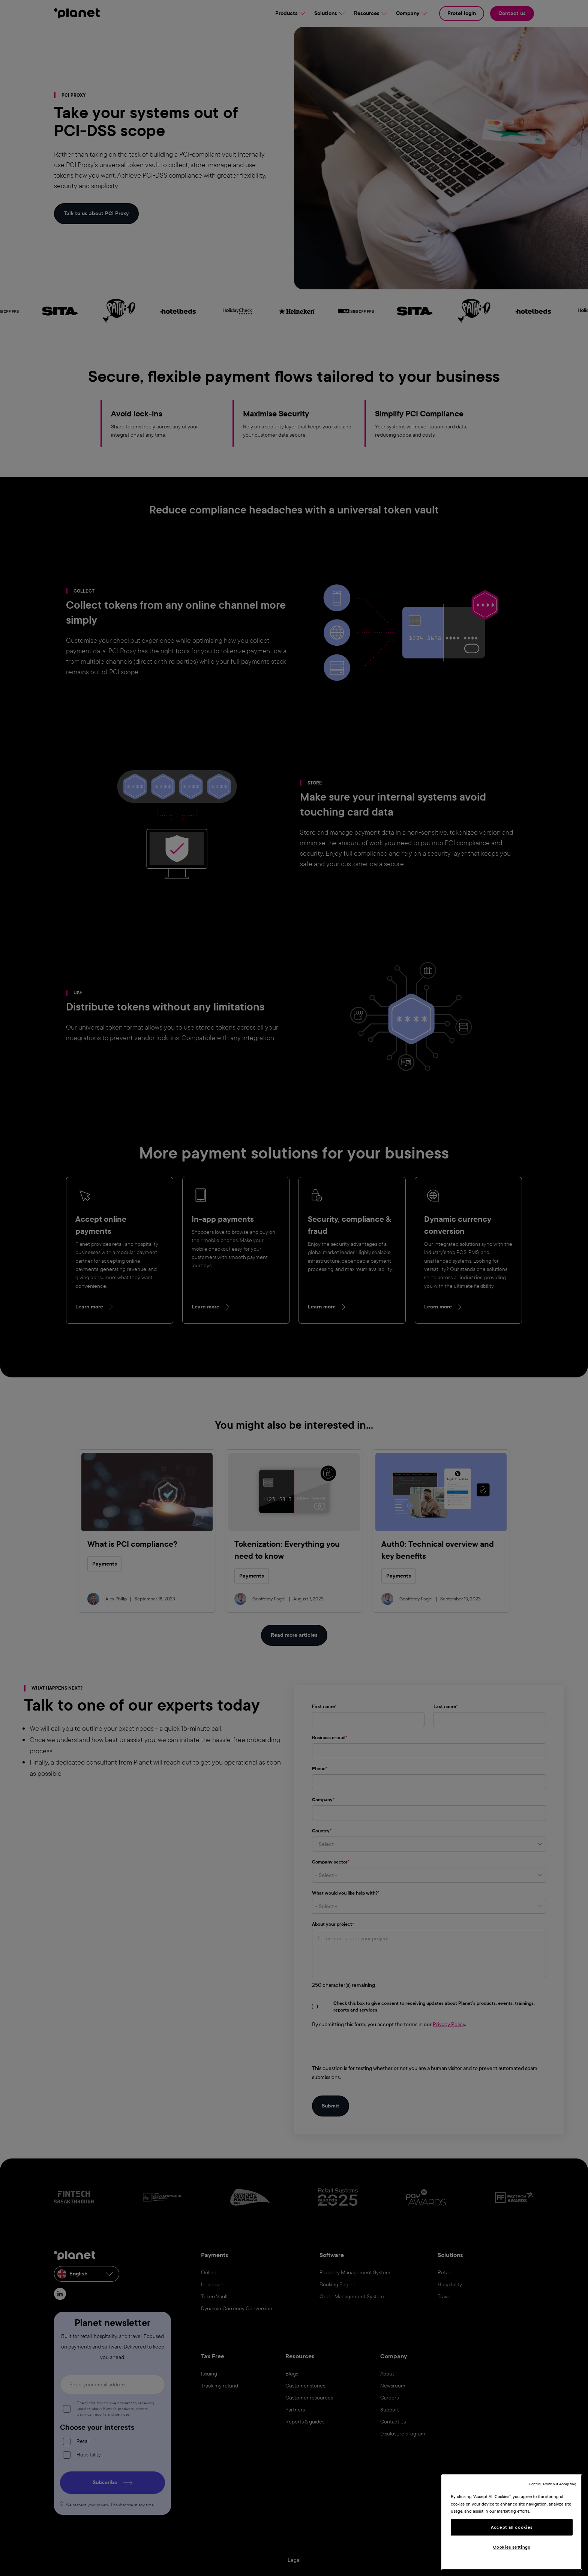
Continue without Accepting (552, 2484)
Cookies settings (511, 2547)
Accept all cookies (511, 2527)
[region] (511, 2522)
